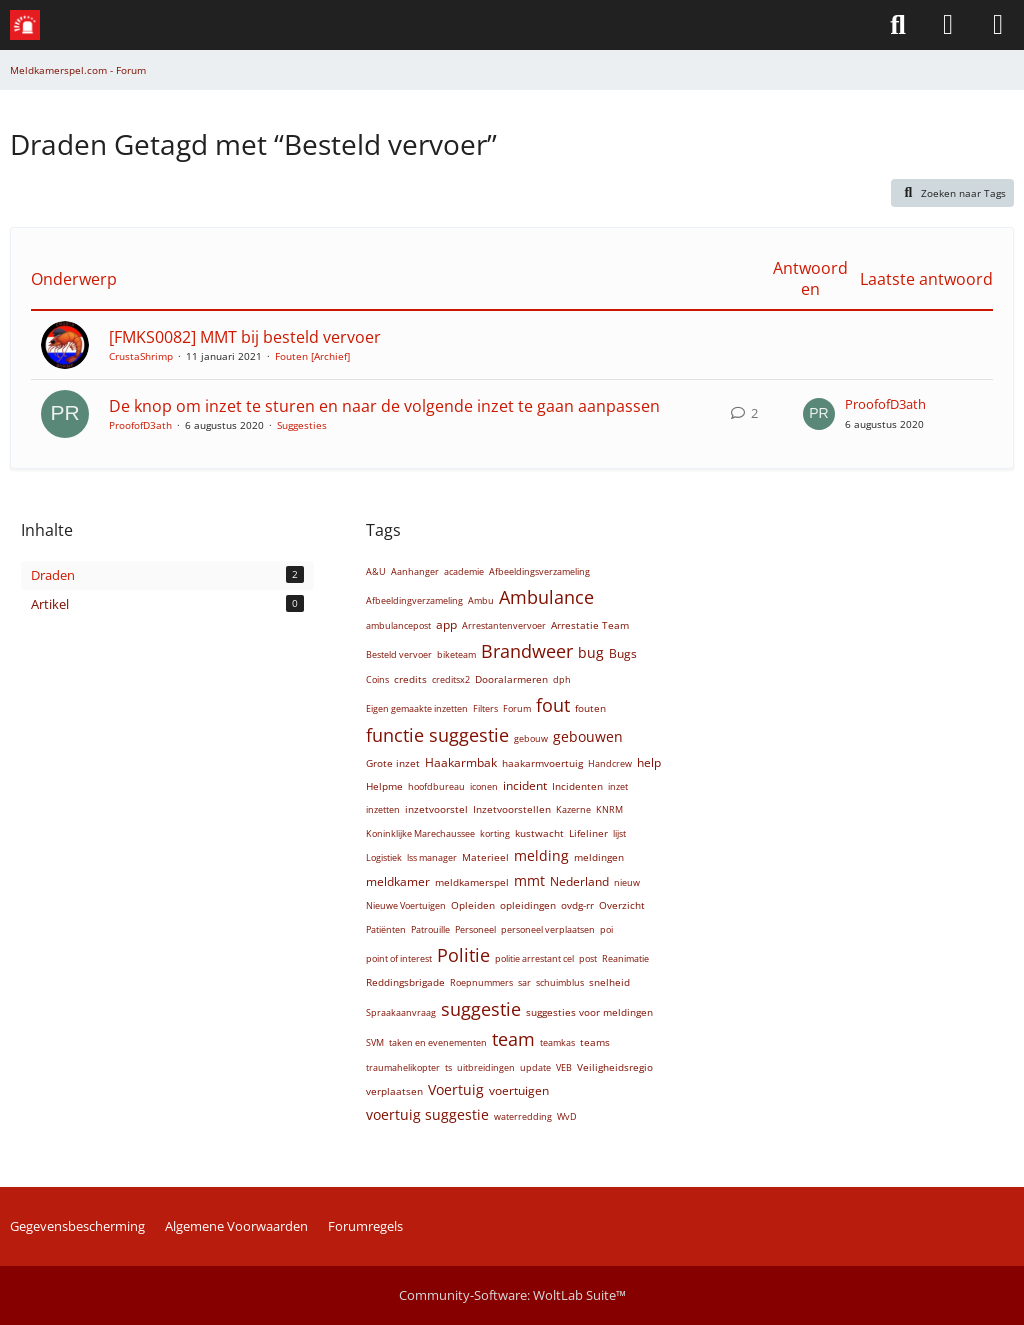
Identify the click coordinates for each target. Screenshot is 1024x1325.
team (513, 1039)
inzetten (383, 809)
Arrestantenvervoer (504, 625)
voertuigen (519, 1090)
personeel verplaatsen (548, 929)
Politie (463, 955)
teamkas (557, 1042)
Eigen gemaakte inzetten (417, 708)
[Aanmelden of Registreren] (948, 25)
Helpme (384, 786)
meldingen (599, 857)
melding (541, 855)
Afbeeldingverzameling (414, 600)
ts (448, 1067)
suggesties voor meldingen (589, 1012)
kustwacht (539, 833)
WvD (567, 1116)
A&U (376, 571)
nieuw (627, 882)
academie (464, 571)
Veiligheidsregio (615, 1067)
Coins (377, 679)
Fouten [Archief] (312, 356)
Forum (517, 708)
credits (410, 679)
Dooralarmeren (511, 679)
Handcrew (610, 763)
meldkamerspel (472, 882)
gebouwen (588, 736)
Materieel (485, 857)
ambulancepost (398, 625)
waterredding (523, 1116)
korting (495, 833)
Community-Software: (512, 1295)
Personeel (475, 929)
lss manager (432, 857)
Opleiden (473, 905)
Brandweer (527, 651)
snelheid (609, 982)
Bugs (623, 653)
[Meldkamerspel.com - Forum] (25, 25)
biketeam (456, 654)
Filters (485, 708)
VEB (564, 1067)
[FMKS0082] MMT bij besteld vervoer (245, 337)
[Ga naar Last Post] (819, 414)
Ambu (481, 600)
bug (591, 652)
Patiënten (386, 929)
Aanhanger (415, 571)
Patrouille (430, 929)
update (535, 1067)
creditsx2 (451, 679)
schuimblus (560, 982)
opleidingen (528, 905)
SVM (375, 1042)
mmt (529, 880)
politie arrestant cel (534, 958)
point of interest (399, 958)
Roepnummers (481, 982)
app (446, 624)
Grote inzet (393, 763)
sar (524, 982)
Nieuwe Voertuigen (406, 905)
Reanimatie (625, 958)
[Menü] (998, 25)
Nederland (579, 881)
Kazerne (573, 809)
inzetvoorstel (436, 809)
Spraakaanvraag (401, 1012)
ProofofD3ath (140, 425)
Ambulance (546, 597)
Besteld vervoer (399, 654)
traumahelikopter (403, 1067)
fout (553, 705)
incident (525, 785)
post (588, 958)
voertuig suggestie (427, 1114)
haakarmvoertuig (542, 763)
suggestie (481, 1009)
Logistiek (384, 857)
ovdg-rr (577, 905)
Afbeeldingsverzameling (539, 571)
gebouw (531, 738)
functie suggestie (437, 735)
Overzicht (622, 905)
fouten (590, 708)
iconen (484, 786)
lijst (619, 833)
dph (562, 679)
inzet (618, 786)
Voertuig (456, 1089)
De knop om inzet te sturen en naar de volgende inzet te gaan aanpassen (384, 406)
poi (606, 929)
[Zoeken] (898, 25)
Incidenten (577, 786)
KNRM (609, 809)
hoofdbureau (436, 786)
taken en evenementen (438, 1042)
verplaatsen (394, 1091)
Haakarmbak (461, 762)
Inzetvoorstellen (512, 809)
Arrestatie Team (590, 625)
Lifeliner (588, 833)
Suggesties (302, 425)
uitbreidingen (486, 1067)
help (649, 762)
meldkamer (398, 881)
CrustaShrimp (141, 356)
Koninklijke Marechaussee (420, 833)
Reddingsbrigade (405, 982)
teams (595, 1042)
